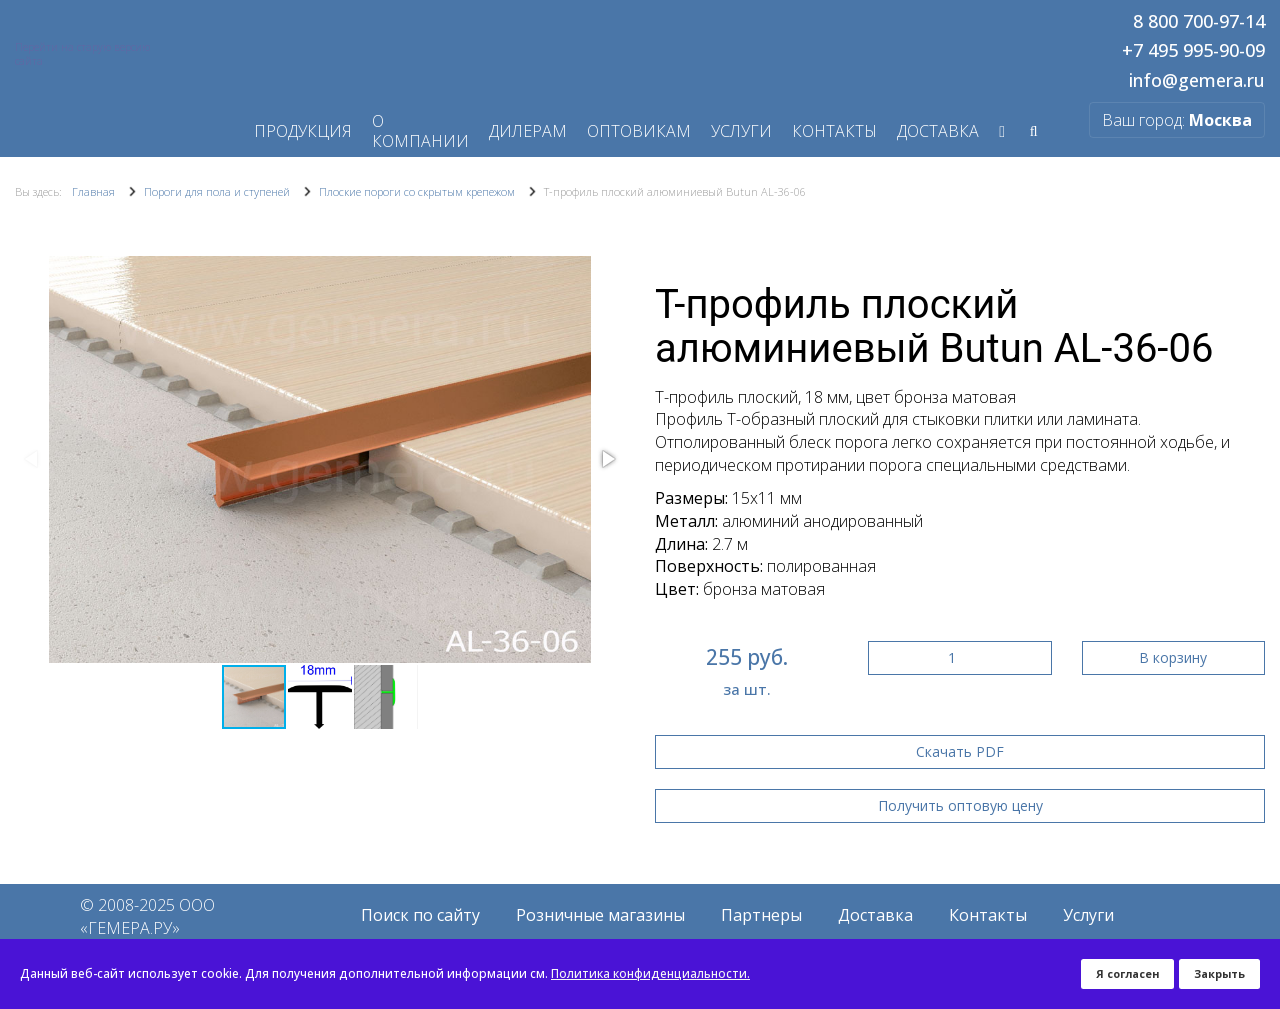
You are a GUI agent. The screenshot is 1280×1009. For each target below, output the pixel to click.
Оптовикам (639, 131)
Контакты (834, 131)
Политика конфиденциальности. (650, 973)
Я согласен (1127, 973)
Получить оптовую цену (960, 805)
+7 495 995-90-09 (1193, 51)
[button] (607, 459)
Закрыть (1219, 973)
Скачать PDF (960, 751)
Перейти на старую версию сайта (82, 54)
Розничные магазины (600, 915)
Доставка (875, 915)
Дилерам (528, 131)
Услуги (741, 131)
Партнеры (761, 915)
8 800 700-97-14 (1199, 22)
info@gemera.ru (1197, 81)
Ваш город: (1177, 120)
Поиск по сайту (420, 915)
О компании (420, 131)
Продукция (303, 131)
